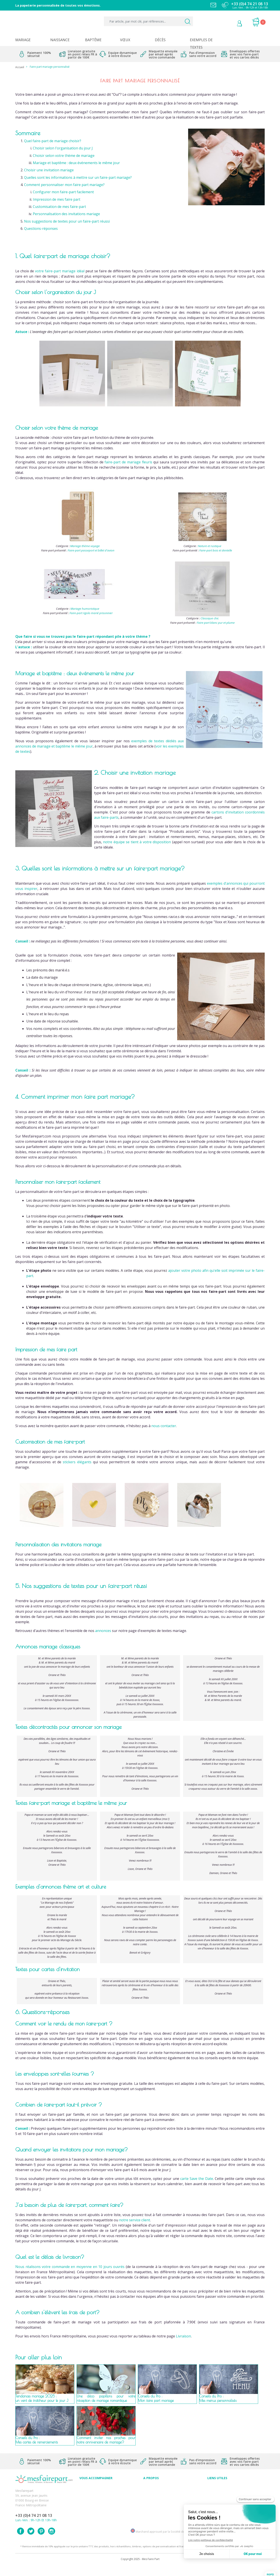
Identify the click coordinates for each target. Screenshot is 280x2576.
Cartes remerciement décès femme (104, 2520)
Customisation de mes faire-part (59, 206)
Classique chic (210, 618)
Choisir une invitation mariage (49, 170)
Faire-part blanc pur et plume (216, 623)
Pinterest (41, 2541)
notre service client (134, 2220)
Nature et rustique (209, 546)
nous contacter (163, 1425)
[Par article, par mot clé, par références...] (148, 21)
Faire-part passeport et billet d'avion (91, 550)
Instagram (51, 2541)
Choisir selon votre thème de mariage (63, 155)
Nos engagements (156, 2501)
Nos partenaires (154, 2511)
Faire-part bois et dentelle (215, 550)
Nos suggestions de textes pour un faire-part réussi (67, 221)
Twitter (30, 2541)
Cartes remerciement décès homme (105, 2515)
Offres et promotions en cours (100, 2496)
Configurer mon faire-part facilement (63, 192)
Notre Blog (151, 2515)
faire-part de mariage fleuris (128, 462)
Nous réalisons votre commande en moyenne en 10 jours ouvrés (69, 2266)
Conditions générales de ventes (229, 2501)
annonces (103, 1630)
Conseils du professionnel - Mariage (104, 2486)
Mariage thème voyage (85, 546)
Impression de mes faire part (56, 199)
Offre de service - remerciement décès (106, 2501)
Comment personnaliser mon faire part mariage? (64, 184)
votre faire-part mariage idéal (59, 271)
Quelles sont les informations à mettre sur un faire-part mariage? (78, 177)
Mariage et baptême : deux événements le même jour (76, 162)
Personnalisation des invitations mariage (66, 213)
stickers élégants (77, 1462)
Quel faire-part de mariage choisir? (52, 140)
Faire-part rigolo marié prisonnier (91, 613)
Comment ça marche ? (159, 2496)
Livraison (183, 2336)
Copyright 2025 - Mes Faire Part (140, 2569)
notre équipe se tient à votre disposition (137, 842)
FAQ (82, 2491)
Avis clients (151, 2486)
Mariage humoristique (84, 609)
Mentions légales (219, 2491)
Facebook (20, 2541)
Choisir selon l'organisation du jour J (63, 148)
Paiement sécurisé (220, 2486)
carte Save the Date (196, 2178)
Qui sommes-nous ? (157, 2491)
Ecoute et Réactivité (157, 2506)
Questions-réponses (41, 228)
